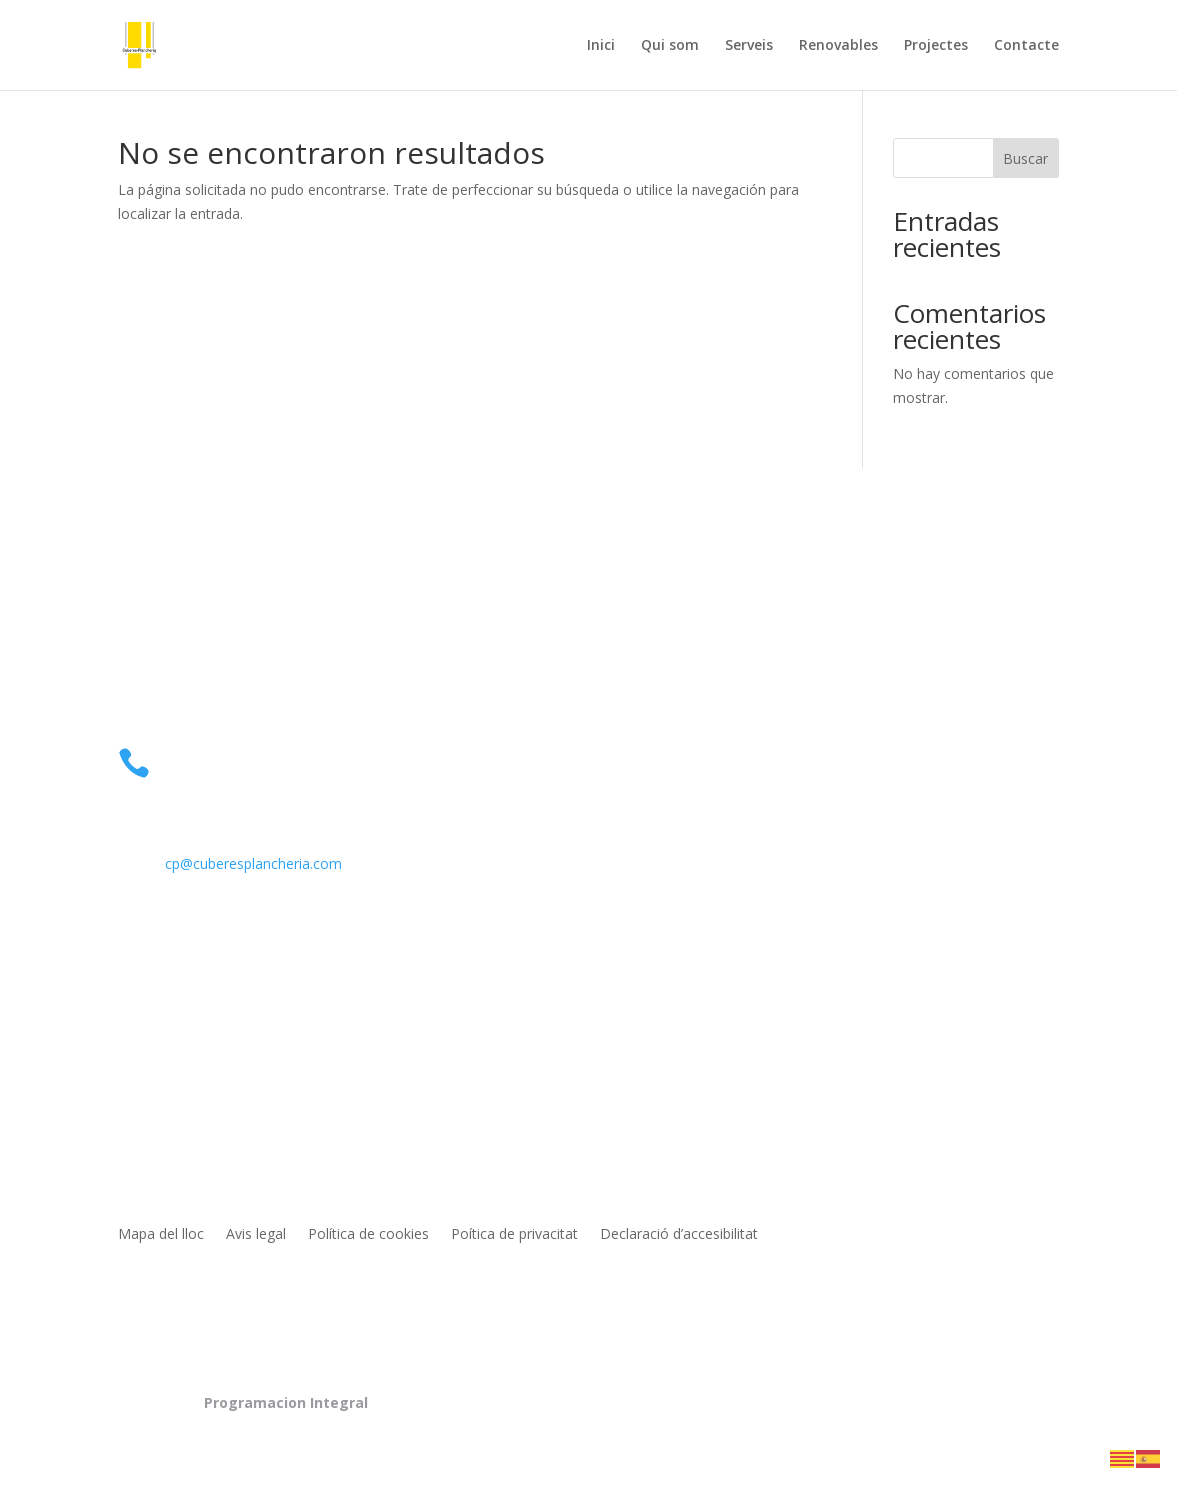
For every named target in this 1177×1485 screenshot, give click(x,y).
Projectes (936, 46)
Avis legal (256, 1235)
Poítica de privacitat (514, 1235)
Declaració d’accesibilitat (679, 1235)
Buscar (1025, 158)
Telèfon (198, 756)
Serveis (749, 46)
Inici (601, 46)
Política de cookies (368, 1235)
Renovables (838, 46)
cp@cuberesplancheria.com (253, 863)
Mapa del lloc (161, 1235)
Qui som (670, 46)
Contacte (1026, 46)
